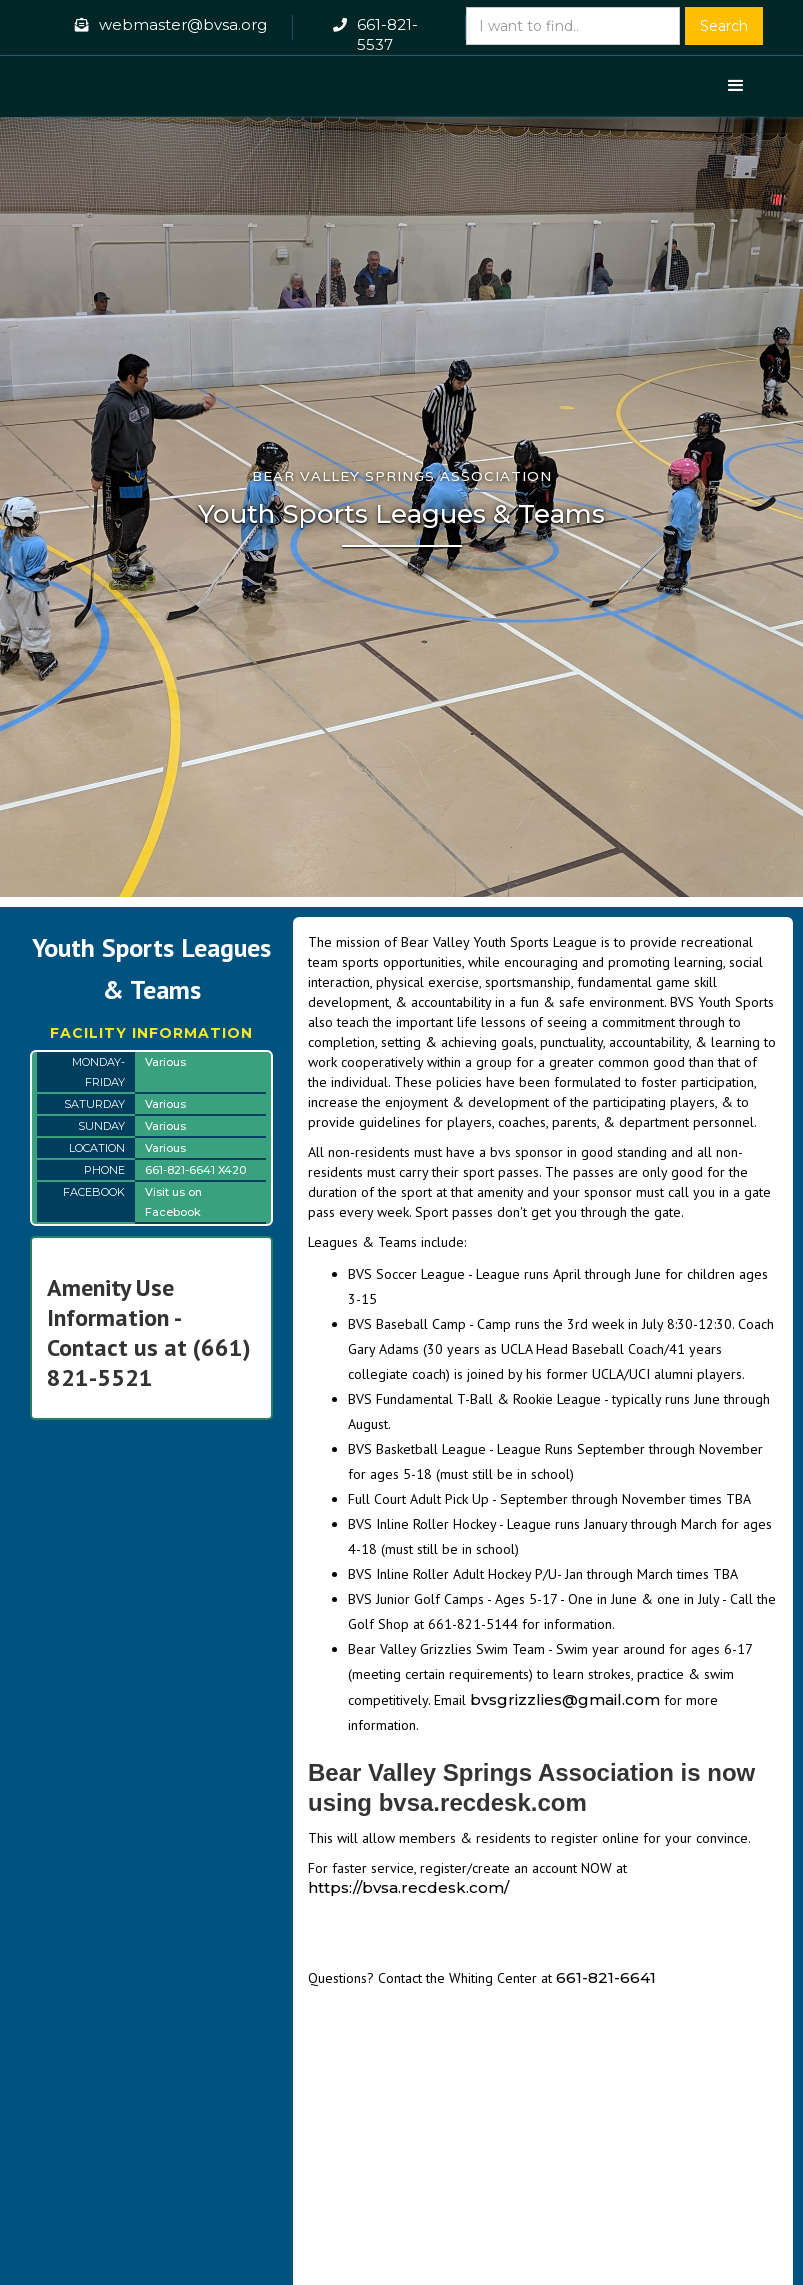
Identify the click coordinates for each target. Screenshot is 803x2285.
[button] (736, 86)
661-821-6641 (606, 1977)
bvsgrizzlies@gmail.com (565, 1699)
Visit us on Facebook (173, 1202)
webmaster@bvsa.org (183, 24)
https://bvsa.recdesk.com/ (408, 1887)
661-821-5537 (387, 34)
